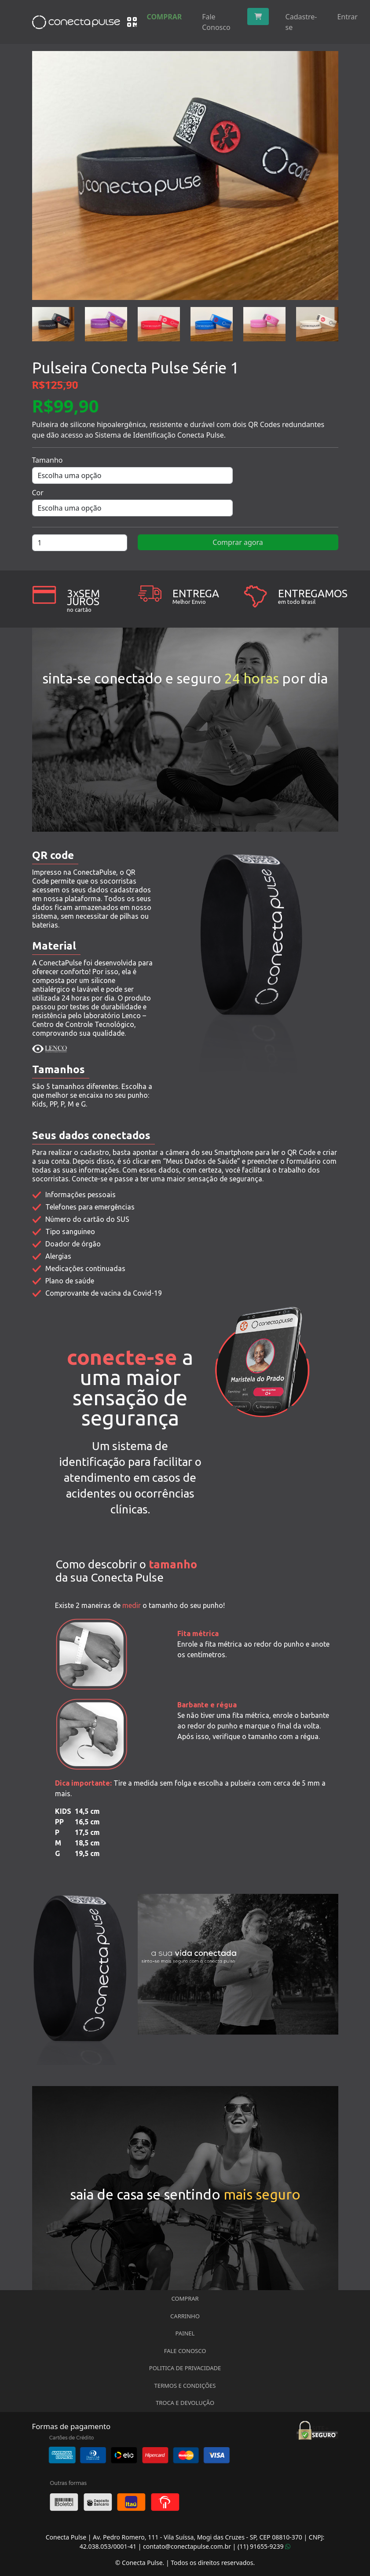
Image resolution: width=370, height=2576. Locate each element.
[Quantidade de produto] (79, 542)
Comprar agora (237, 542)
